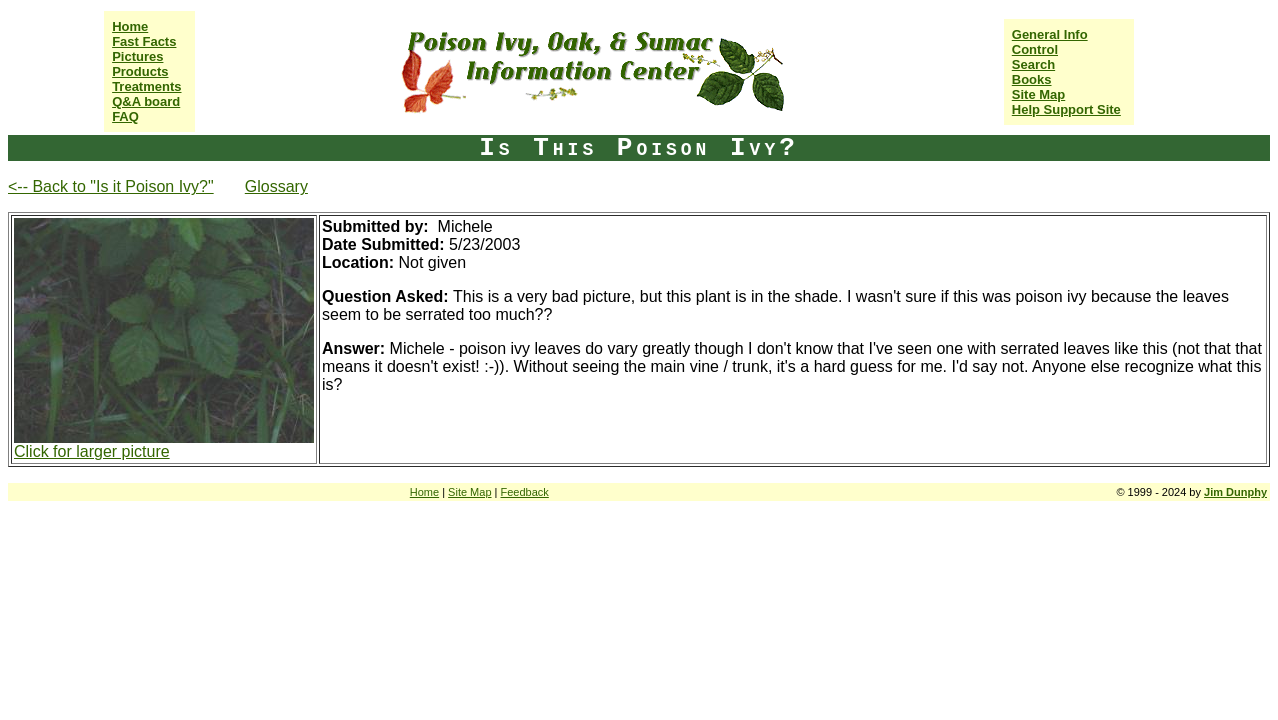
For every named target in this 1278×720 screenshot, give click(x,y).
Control (1035, 49)
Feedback (525, 492)
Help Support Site (1066, 109)
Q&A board (146, 101)
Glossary (276, 186)
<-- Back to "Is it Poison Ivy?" (111, 186)
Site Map (1038, 94)
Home (130, 26)
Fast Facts (144, 41)
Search (1033, 64)
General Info (1050, 34)
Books (1032, 79)
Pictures (137, 56)
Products (140, 71)
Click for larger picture (92, 451)
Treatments (146, 86)
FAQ (125, 116)
